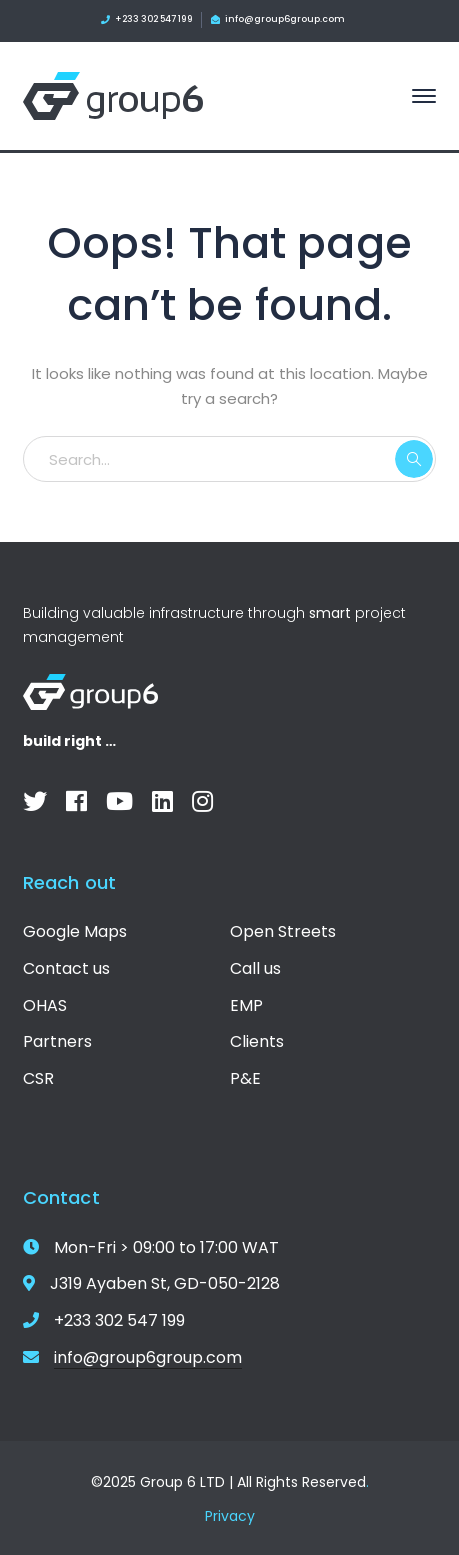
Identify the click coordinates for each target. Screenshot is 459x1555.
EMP (246, 1005)
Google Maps (75, 931)
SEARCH (414, 459)
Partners (57, 1041)
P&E (245, 1078)
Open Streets (283, 931)
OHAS (45, 1005)
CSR (38, 1078)
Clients (257, 1041)
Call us (255, 968)
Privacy (230, 1516)
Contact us (66, 968)
